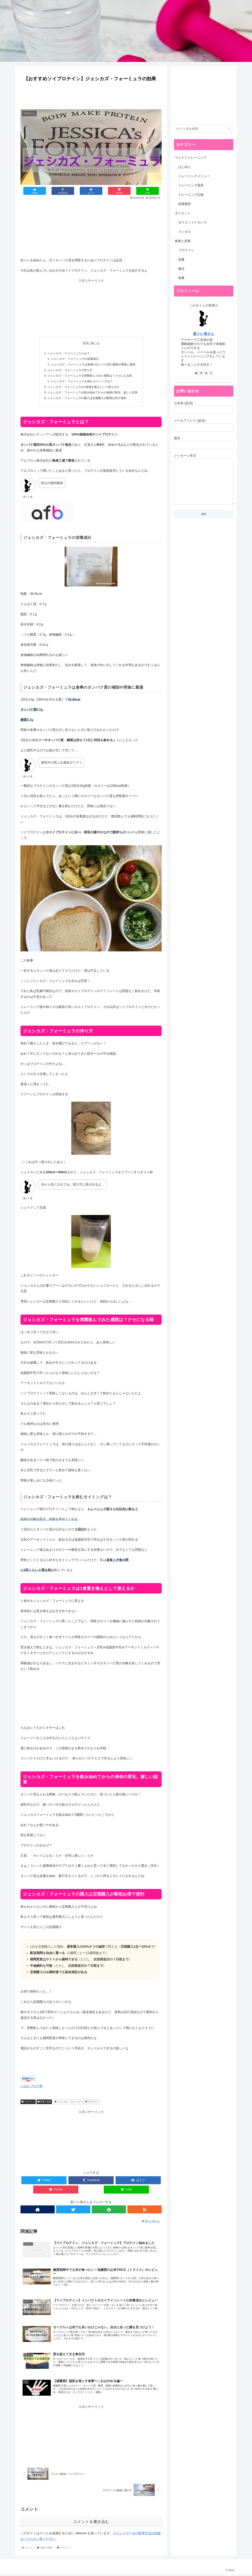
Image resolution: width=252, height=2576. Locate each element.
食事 (181, 278)
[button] (230, 129)
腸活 (181, 269)
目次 (86, 343)
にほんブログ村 (31, 2087)
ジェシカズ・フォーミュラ (68, 2103)
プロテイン (28, 2103)
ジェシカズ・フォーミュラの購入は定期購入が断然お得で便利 (86, 399)
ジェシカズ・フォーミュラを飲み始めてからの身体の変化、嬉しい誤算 (92, 393)
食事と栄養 (44, 2103)
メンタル (184, 231)
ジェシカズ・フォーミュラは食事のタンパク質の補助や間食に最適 (93, 365)
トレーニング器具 (191, 185)
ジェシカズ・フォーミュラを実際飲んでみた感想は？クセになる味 (89, 376)
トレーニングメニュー (194, 176)
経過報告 (184, 204)
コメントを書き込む (91, 2523)
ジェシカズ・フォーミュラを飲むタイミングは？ (82, 382)
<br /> (31, 1699)
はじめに (184, 167)
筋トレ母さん (203, 334)
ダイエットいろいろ (192, 222)
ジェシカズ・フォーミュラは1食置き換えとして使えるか (83, 387)
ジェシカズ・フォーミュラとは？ (68, 353)
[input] (203, 129)
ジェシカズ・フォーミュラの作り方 (69, 370)
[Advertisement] (91, 96)
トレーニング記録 (191, 194)
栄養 (181, 259)
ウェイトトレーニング (190, 157)
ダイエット (183, 213)
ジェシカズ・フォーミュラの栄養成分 (75, 359)
